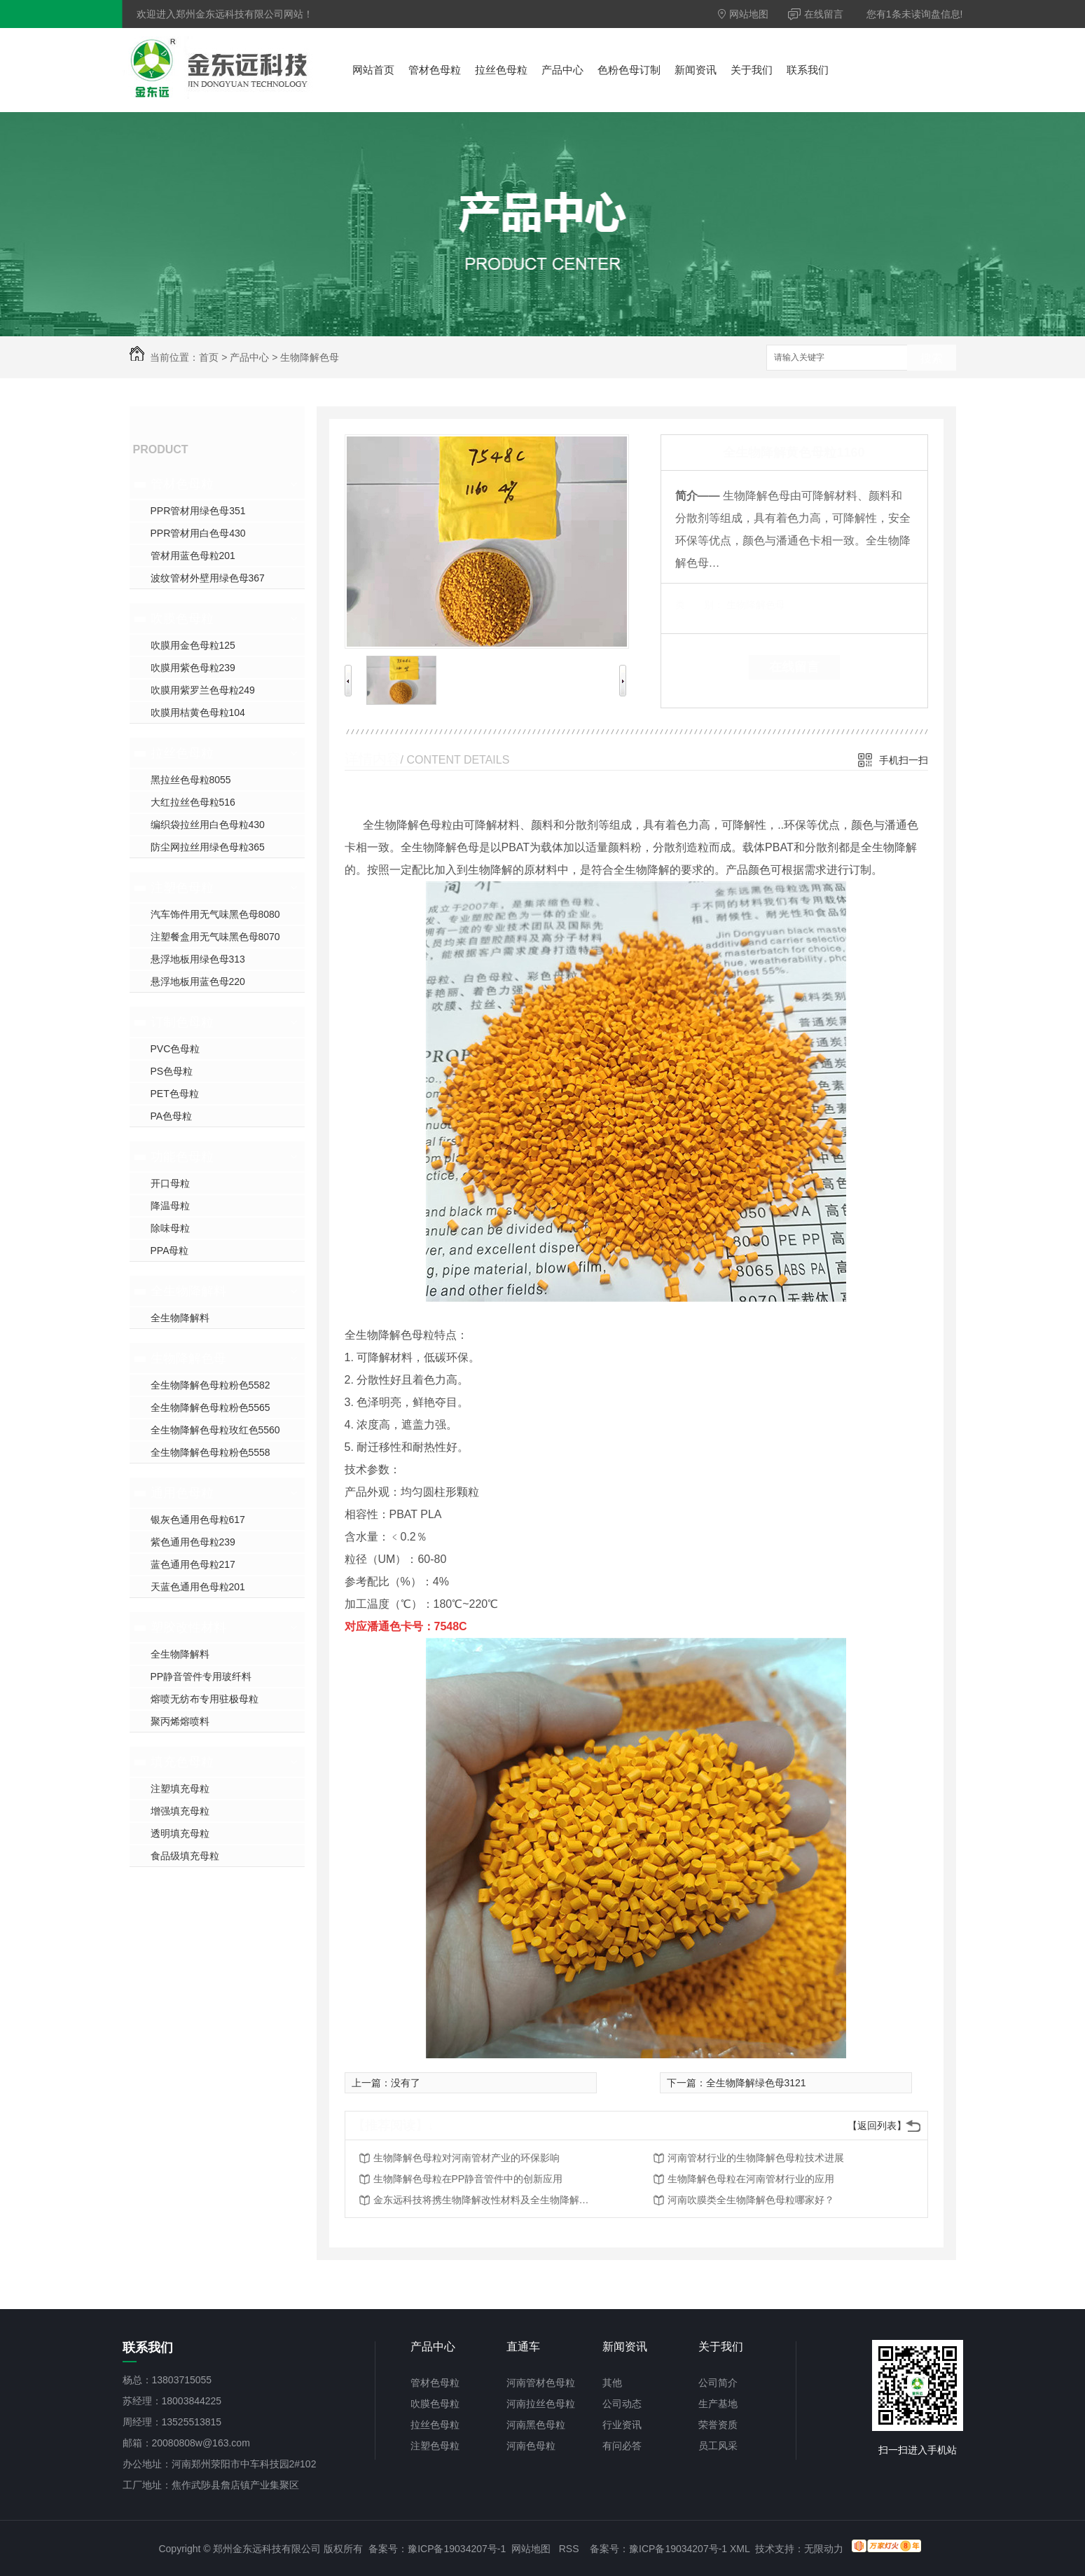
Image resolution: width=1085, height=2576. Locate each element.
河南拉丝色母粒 (540, 2403)
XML (739, 2548)
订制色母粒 (182, 1022)
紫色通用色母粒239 (193, 1542)
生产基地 (718, 2403)
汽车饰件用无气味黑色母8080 (215, 914)
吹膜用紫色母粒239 (193, 667)
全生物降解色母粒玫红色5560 (215, 1429)
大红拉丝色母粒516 (193, 802)
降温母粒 (170, 1205)
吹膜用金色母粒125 (193, 645)
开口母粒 (170, 1183)
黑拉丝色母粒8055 (191, 779)
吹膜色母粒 (182, 619)
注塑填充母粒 (180, 1788)
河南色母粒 (530, 2445)
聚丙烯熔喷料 (180, 1721)
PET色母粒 (175, 1093)
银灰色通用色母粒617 (198, 1519)
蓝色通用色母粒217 (193, 1564)
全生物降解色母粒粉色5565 (210, 1407)
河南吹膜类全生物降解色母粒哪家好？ (751, 2199)
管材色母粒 (434, 70)
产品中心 (562, 70)
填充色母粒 (182, 1762)
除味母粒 (170, 1228)
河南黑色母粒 (535, 2424)
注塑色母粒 (182, 888)
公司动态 (622, 2403)
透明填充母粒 (180, 1833)
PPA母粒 (170, 1250)
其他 (612, 2382)
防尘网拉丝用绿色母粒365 (208, 847)
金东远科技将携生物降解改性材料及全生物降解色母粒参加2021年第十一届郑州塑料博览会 (485, 2199)
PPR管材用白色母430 (198, 533)
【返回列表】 (877, 2125)
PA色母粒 (172, 1116)
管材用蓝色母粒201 (193, 555)
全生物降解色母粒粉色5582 (210, 1385)
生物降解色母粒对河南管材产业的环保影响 (466, 2157)
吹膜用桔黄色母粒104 (198, 712)
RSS (569, 2548)
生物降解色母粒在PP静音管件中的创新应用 (468, 2178)
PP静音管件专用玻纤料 (201, 1676)
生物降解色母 (309, 357)
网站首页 (373, 70)
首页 (209, 357)
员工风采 (718, 2445)
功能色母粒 (182, 1157)
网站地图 (743, 14)
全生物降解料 (188, 1291)
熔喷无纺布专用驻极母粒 (204, 1698)
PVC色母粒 (175, 1048)
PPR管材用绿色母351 (198, 510)
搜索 (931, 358)
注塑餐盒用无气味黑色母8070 (215, 936)
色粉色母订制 (629, 70)
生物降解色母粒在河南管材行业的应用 (751, 2178)
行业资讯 (622, 2424)
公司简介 (718, 2382)
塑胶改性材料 (188, 1627)
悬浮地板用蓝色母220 (198, 981)
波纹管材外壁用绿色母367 (208, 578)
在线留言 (816, 14)
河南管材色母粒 (540, 2382)
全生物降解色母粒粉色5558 (210, 1452)
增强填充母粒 (180, 1811)
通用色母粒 (182, 1493)
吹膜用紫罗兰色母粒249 (203, 690)
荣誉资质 (718, 2424)
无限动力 (823, 2548)
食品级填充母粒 (185, 1855)
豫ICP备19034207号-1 (457, 2548)
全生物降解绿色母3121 (756, 2082)
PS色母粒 (172, 1071)
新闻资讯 (696, 70)
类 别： (699, 604)
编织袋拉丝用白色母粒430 (208, 824)
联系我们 (808, 70)
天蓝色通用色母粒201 (198, 1586)
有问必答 (622, 2445)
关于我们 (752, 70)
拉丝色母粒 (501, 70)
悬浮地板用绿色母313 (198, 959)
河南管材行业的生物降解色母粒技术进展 (756, 2157)
